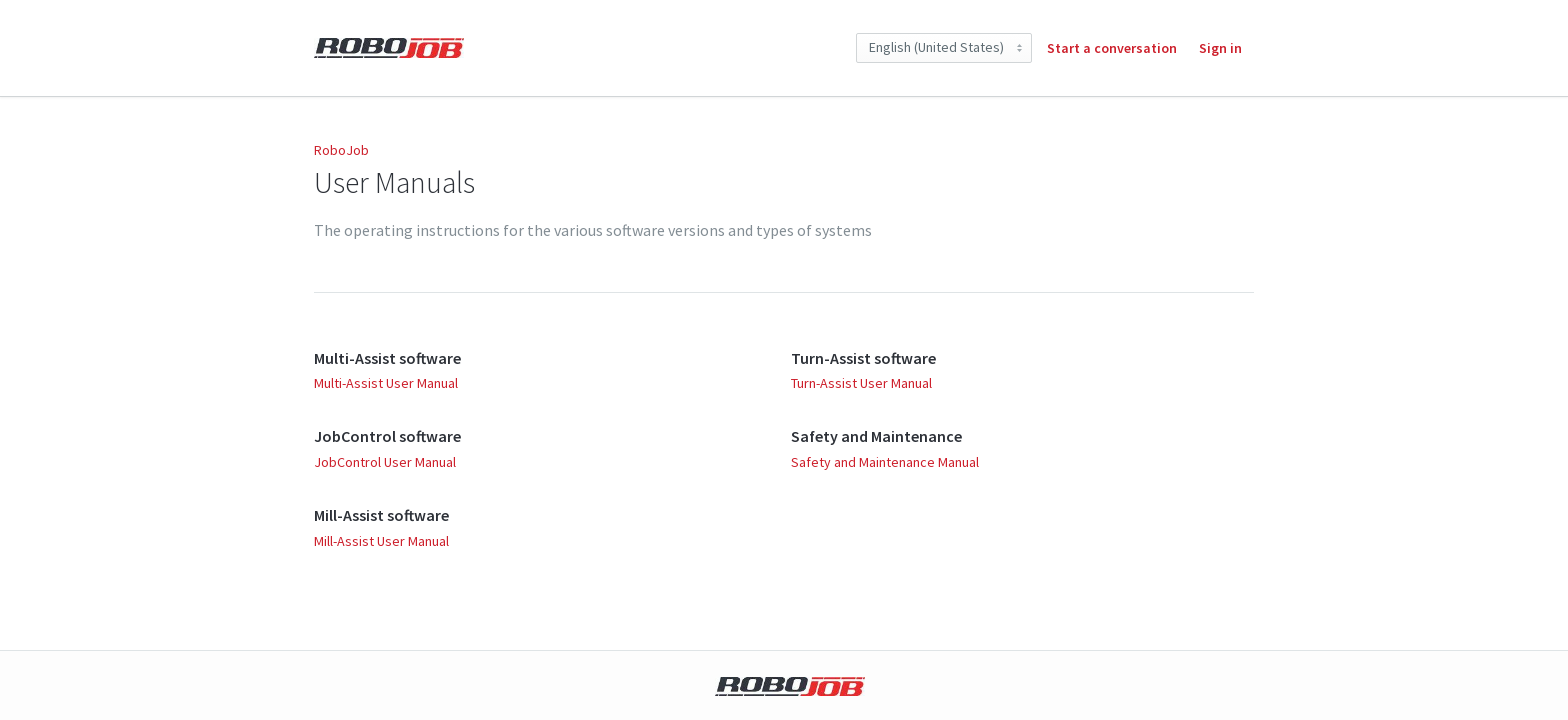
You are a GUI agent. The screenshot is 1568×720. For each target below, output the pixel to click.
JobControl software (387, 436)
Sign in (1220, 48)
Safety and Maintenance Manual (885, 462)
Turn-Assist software (863, 358)
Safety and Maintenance (876, 436)
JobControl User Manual (385, 462)
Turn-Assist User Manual (861, 383)
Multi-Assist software (387, 358)
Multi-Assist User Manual (386, 383)
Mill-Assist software (381, 515)
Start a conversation (1112, 48)
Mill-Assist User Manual (381, 541)
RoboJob (341, 150)
